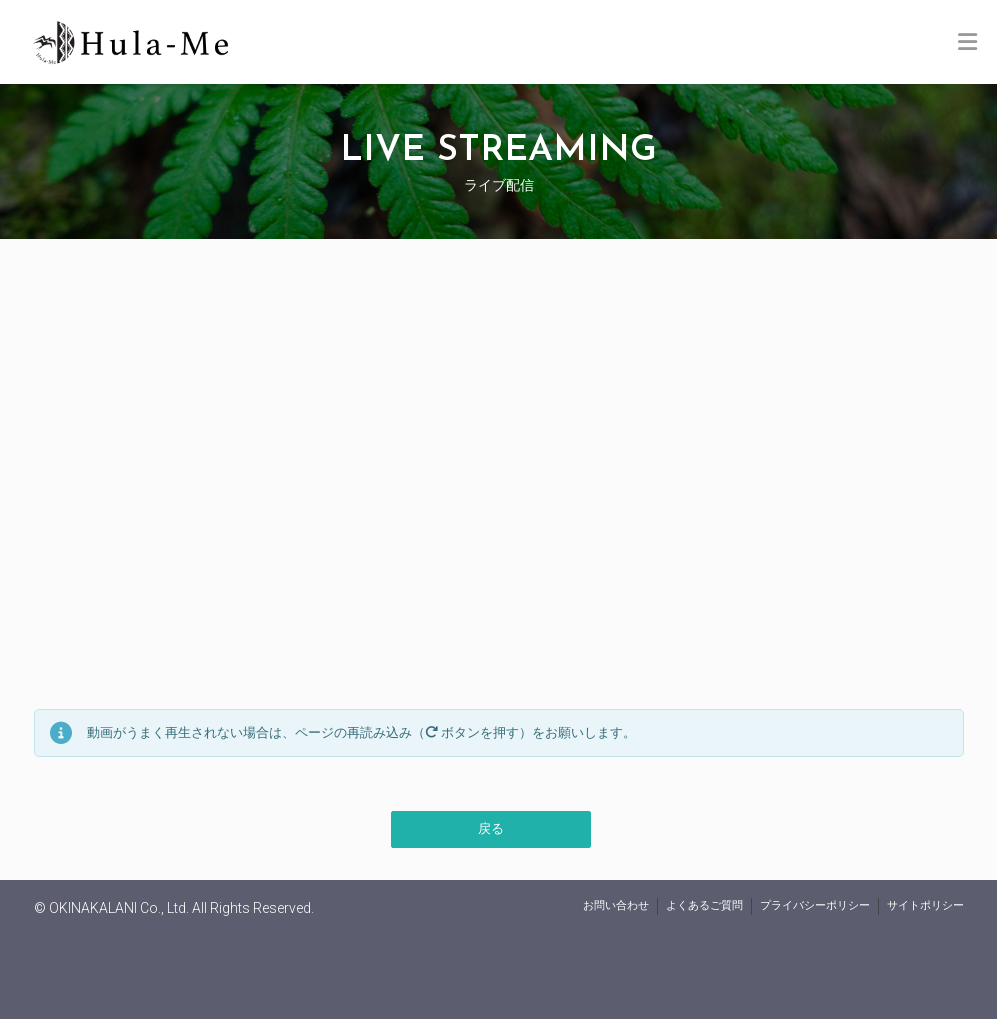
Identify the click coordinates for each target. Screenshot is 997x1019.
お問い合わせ (616, 905)
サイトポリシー (925, 905)
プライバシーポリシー (815, 905)
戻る (491, 828)
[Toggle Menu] (967, 43)
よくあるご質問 (704, 905)
